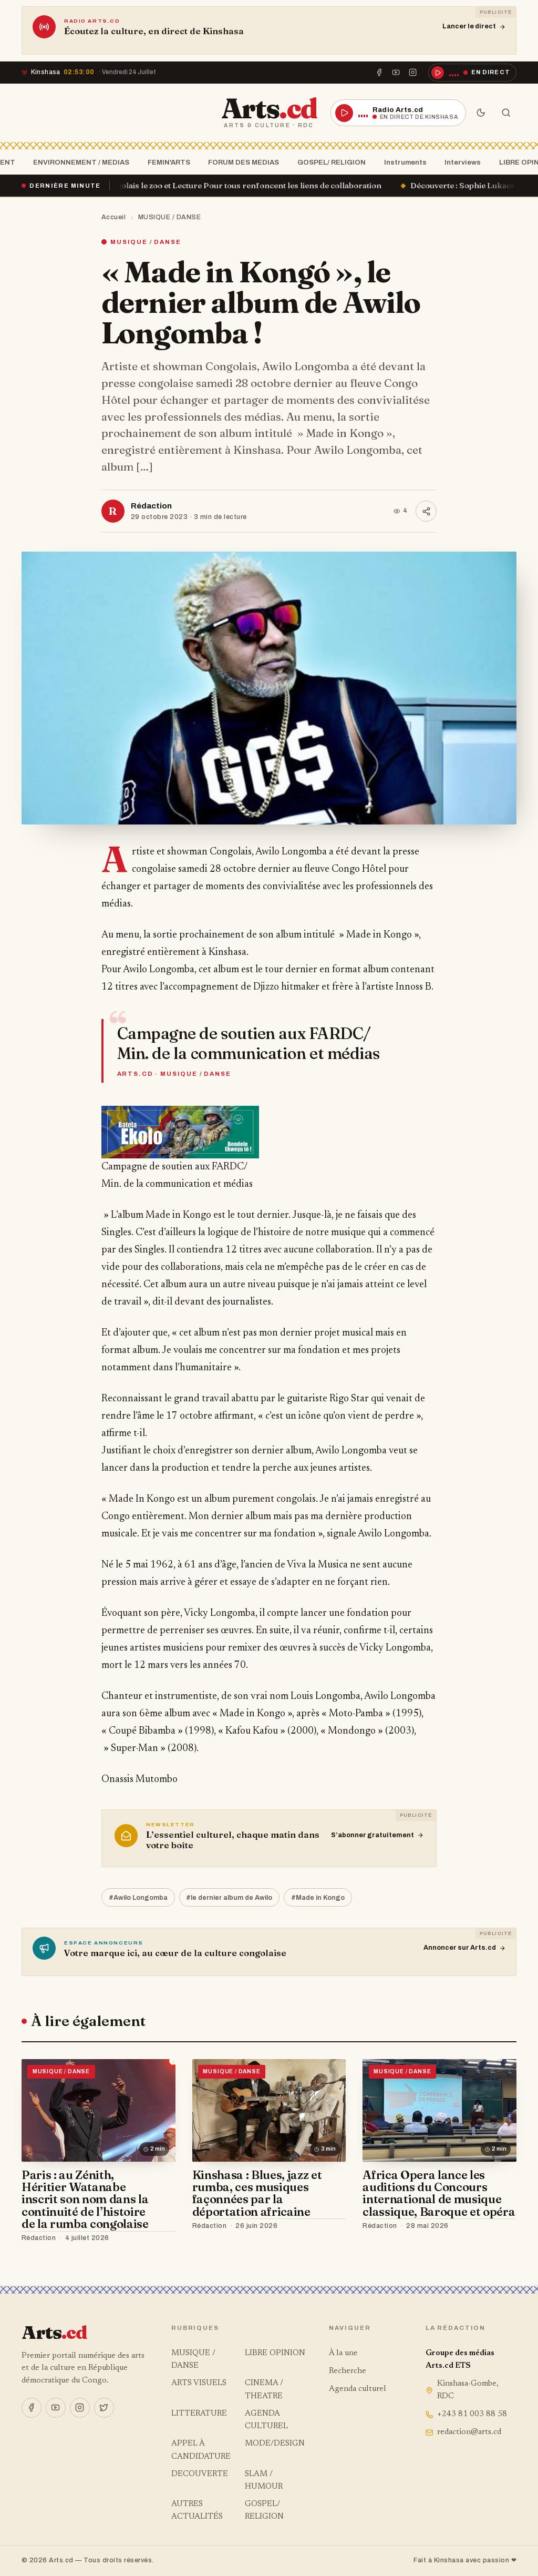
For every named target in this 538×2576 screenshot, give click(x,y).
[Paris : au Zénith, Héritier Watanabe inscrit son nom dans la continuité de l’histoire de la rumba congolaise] (98, 2110)
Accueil (113, 217)
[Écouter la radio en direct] (472, 73)
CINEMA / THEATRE (264, 2389)
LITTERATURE (199, 2414)
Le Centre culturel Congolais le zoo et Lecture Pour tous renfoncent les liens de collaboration (226, 185)
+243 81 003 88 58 (466, 2414)
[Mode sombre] (480, 113)
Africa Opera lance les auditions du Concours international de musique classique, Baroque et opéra (439, 2193)
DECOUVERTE (199, 2474)
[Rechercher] (505, 113)
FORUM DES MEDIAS (240, 162)
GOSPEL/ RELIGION (328, 162)
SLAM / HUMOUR (264, 2480)
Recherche (347, 2371)
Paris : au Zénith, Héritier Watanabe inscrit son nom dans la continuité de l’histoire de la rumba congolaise (85, 2199)
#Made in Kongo (318, 1897)
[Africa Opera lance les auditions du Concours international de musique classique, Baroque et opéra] (439, 2110)
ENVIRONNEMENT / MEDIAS (78, 162)
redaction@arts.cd (463, 2432)
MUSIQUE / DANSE (169, 217)
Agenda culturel (357, 2389)
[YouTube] (396, 72)
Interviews (459, 162)
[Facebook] (379, 72)
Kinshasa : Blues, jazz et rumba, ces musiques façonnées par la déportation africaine (257, 2193)
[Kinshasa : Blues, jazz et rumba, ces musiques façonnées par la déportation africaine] (269, 2110)
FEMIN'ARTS (165, 162)
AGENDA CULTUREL (266, 2420)
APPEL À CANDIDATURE (201, 2450)
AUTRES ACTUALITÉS (197, 2510)
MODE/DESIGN (275, 2444)
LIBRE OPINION (275, 2353)
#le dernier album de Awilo (229, 1897)
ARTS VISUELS (198, 2383)
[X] (104, 2408)
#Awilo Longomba (138, 1897)
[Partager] (426, 511)
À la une (343, 2353)
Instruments (402, 162)
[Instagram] (413, 72)
